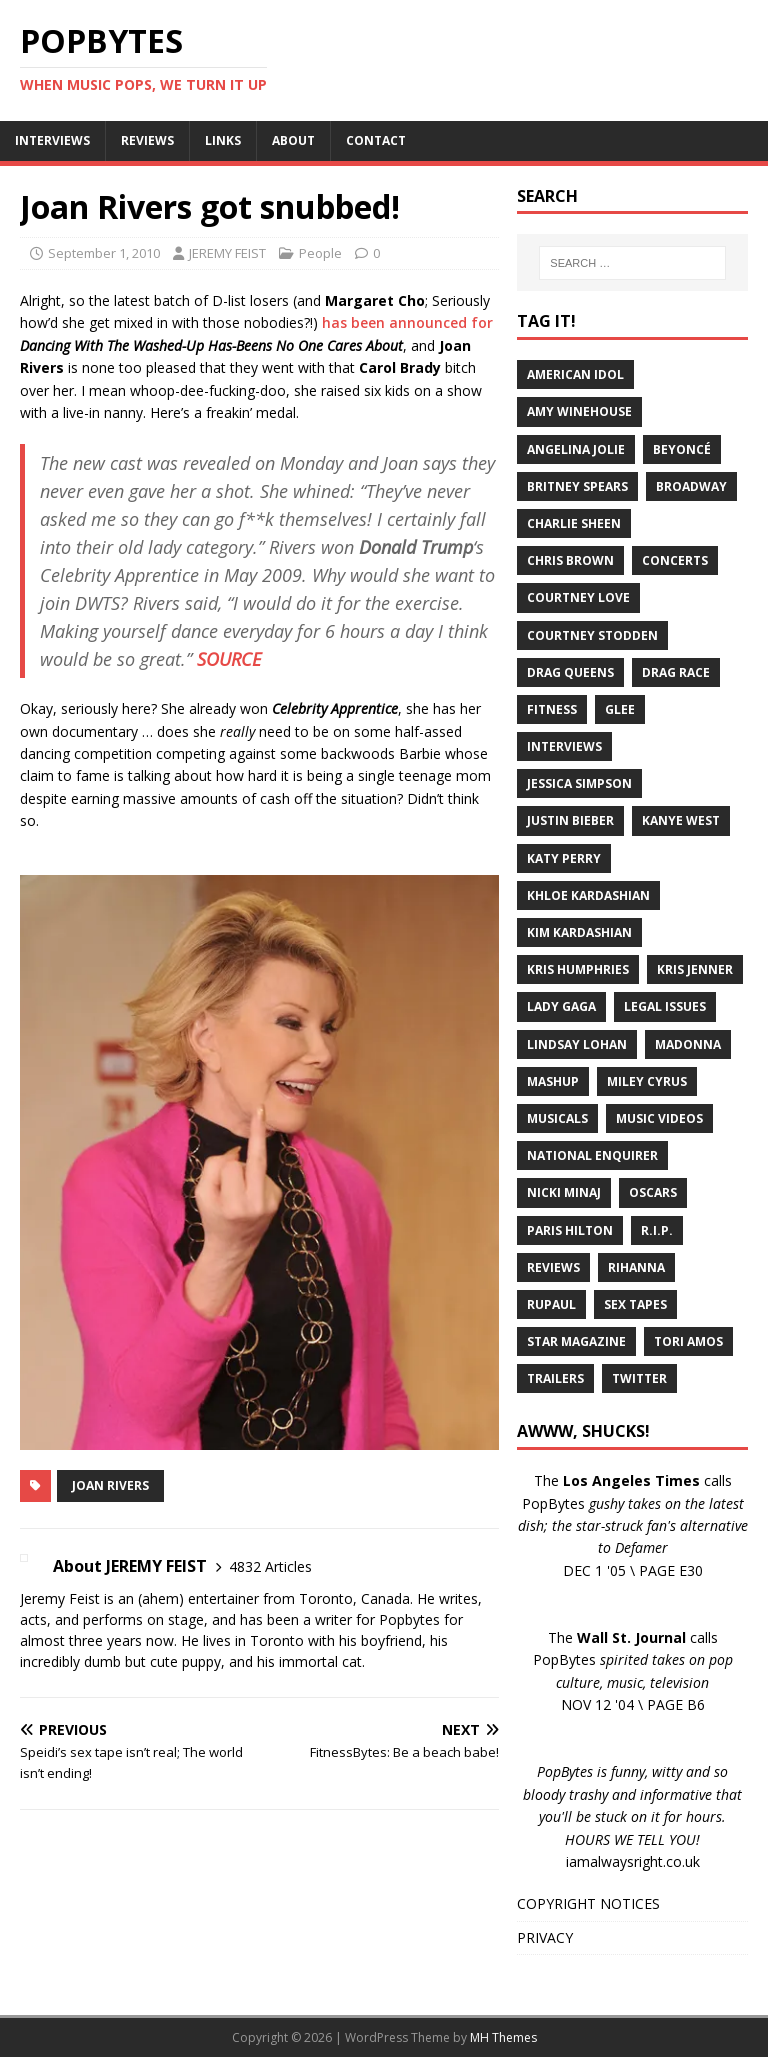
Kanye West (681, 820)
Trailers (555, 1378)
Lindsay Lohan (577, 1044)
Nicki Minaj (564, 1192)
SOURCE (229, 659)
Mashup (553, 1081)
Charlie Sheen (574, 523)
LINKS (223, 140)
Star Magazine (576, 1341)
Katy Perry (564, 858)
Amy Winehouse (579, 411)
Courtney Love (578, 597)
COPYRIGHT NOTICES (588, 1903)
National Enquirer (592, 1155)
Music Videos (659, 1118)
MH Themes (503, 2037)
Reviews (553, 1267)
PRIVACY (545, 1937)
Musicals (557, 1118)
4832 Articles (270, 1566)
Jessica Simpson (579, 783)
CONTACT (376, 140)
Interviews (564, 746)
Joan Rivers (110, 1485)
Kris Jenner (695, 969)
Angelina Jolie (576, 449)
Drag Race (676, 672)
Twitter (639, 1378)
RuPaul (551, 1304)
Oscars (653, 1192)
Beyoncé (682, 449)
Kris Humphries (578, 969)
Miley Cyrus (647, 1081)
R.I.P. (657, 1230)
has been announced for (407, 322)
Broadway (691, 486)
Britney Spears (577, 486)
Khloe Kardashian (588, 895)
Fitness (552, 709)
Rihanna (636, 1267)
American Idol (575, 374)
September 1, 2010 (104, 253)
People (320, 253)
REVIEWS (147, 140)
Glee (620, 709)
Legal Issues (665, 1006)
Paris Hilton (570, 1230)
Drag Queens (570, 672)
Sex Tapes (635, 1304)
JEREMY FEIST (227, 253)
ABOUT (293, 140)
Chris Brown (570, 560)
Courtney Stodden (592, 635)
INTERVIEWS (52, 140)
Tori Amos (688, 1341)
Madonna (688, 1044)
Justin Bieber (570, 820)
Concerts (675, 560)
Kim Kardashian (579, 932)
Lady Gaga (561, 1006)
